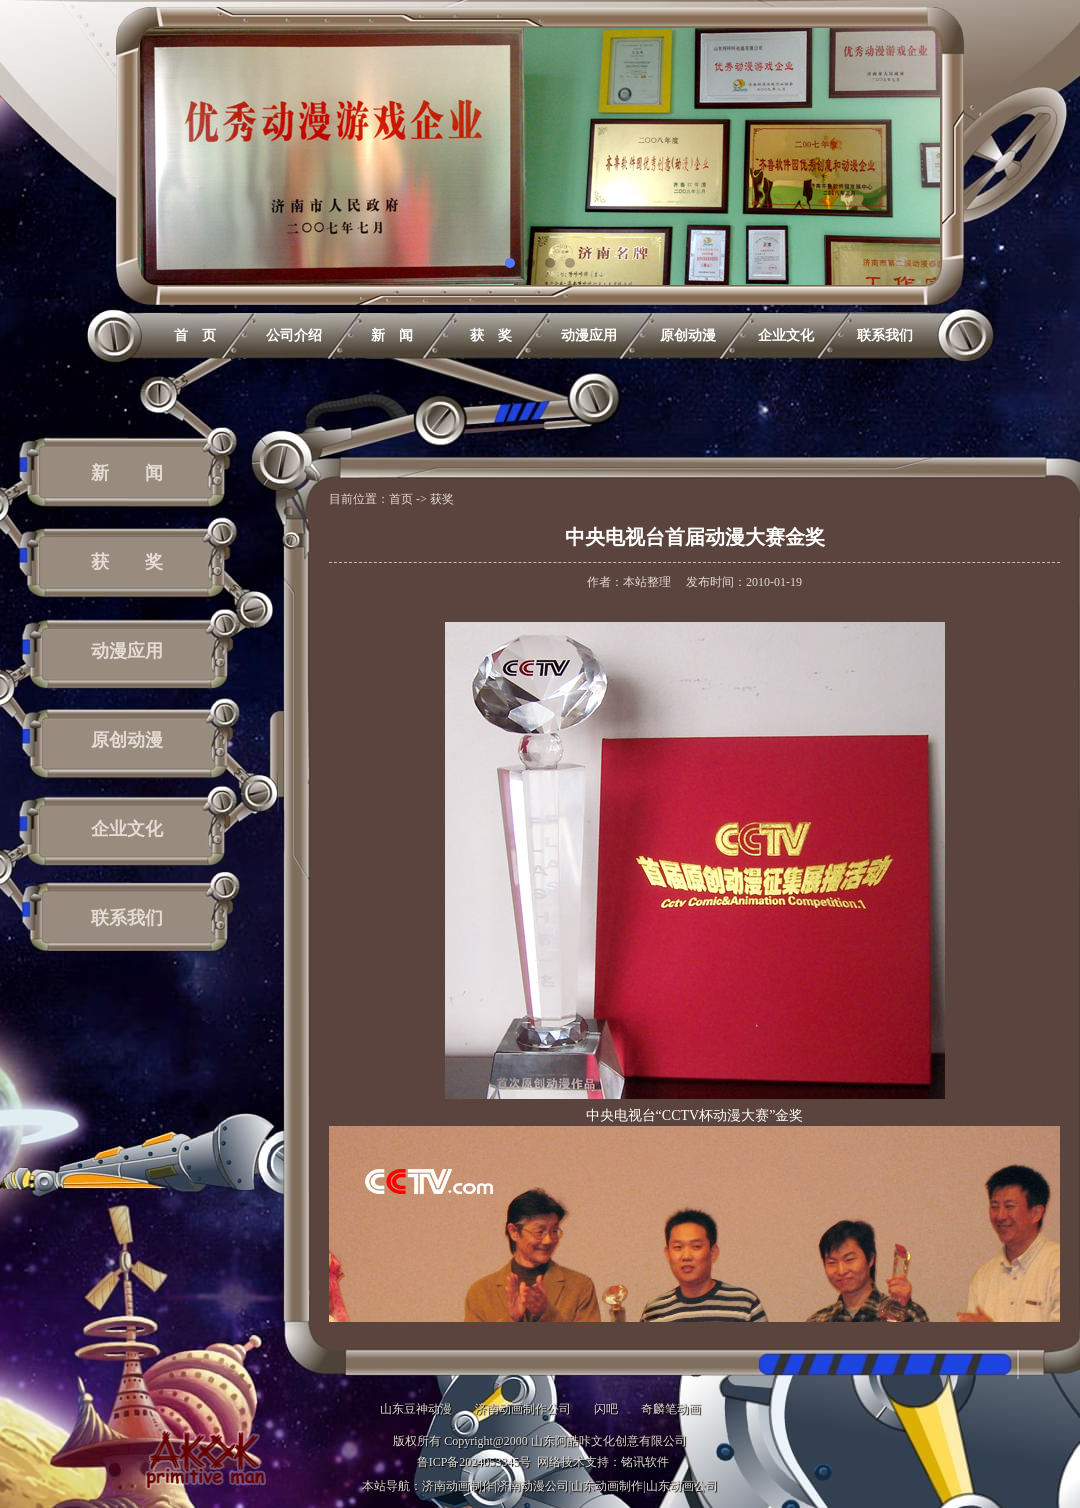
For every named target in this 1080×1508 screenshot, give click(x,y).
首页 (401, 499)
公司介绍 (294, 335)
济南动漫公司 (533, 1486)
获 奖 (491, 335)
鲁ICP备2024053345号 (474, 1462)
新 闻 (392, 335)
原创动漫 (688, 335)
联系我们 (885, 335)
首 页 (195, 335)
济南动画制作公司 (523, 1409)
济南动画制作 (458, 1486)
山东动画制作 (607, 1486)
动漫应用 (589, 335)
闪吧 (606, 1409)
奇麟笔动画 (671, 1409)
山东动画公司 (682, 1486)
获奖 (442, 499)
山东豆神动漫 (416, 1409)
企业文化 (786, 335)
